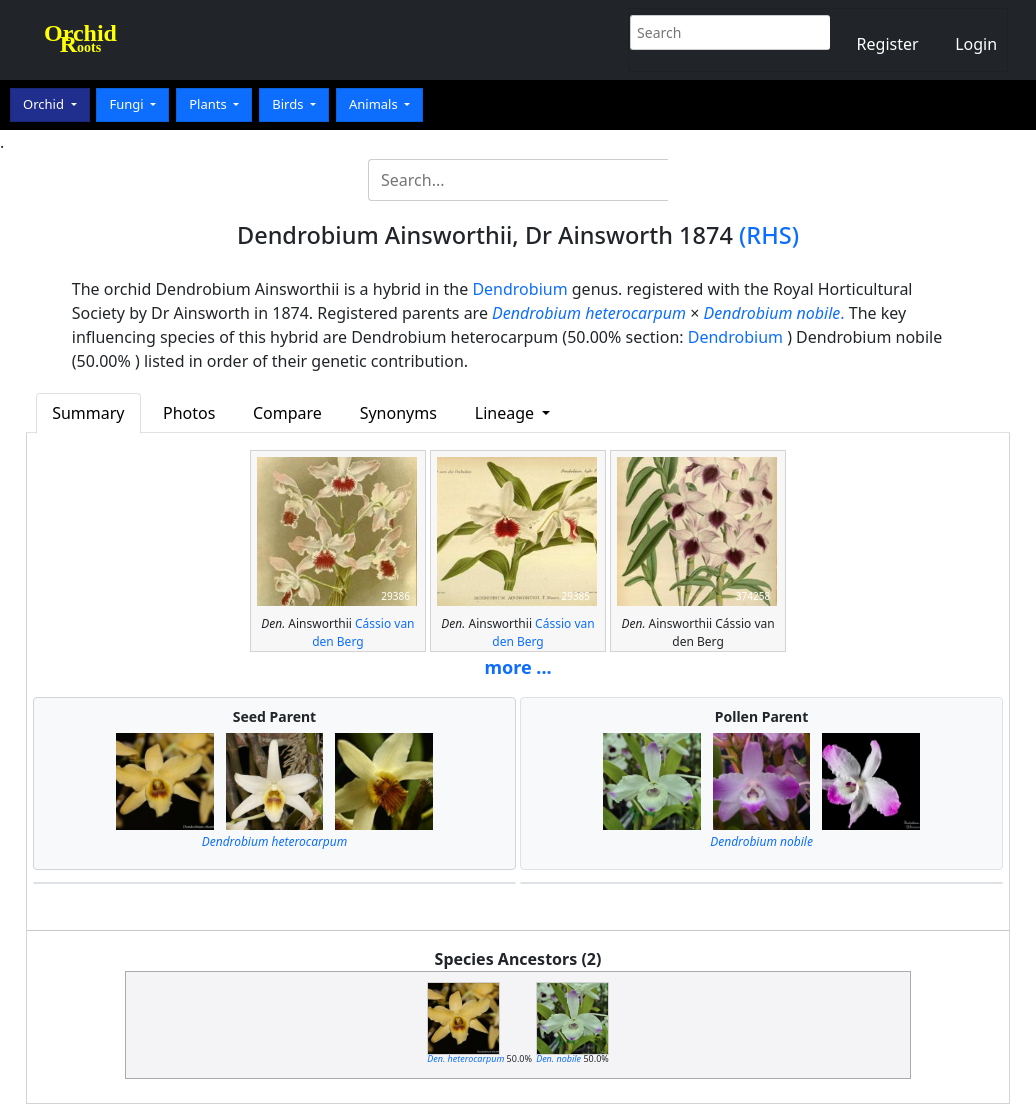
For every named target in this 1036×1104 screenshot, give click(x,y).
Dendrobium (519, 289)
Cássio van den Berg (363, 632)
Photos (189, 413)
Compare (287, 413)
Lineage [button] (506, 413)
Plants (209, 104)
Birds (289, 104)
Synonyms (398, 413)
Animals (375, 104)
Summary (88, 413)
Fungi (128, 104)
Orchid (45, 104)
